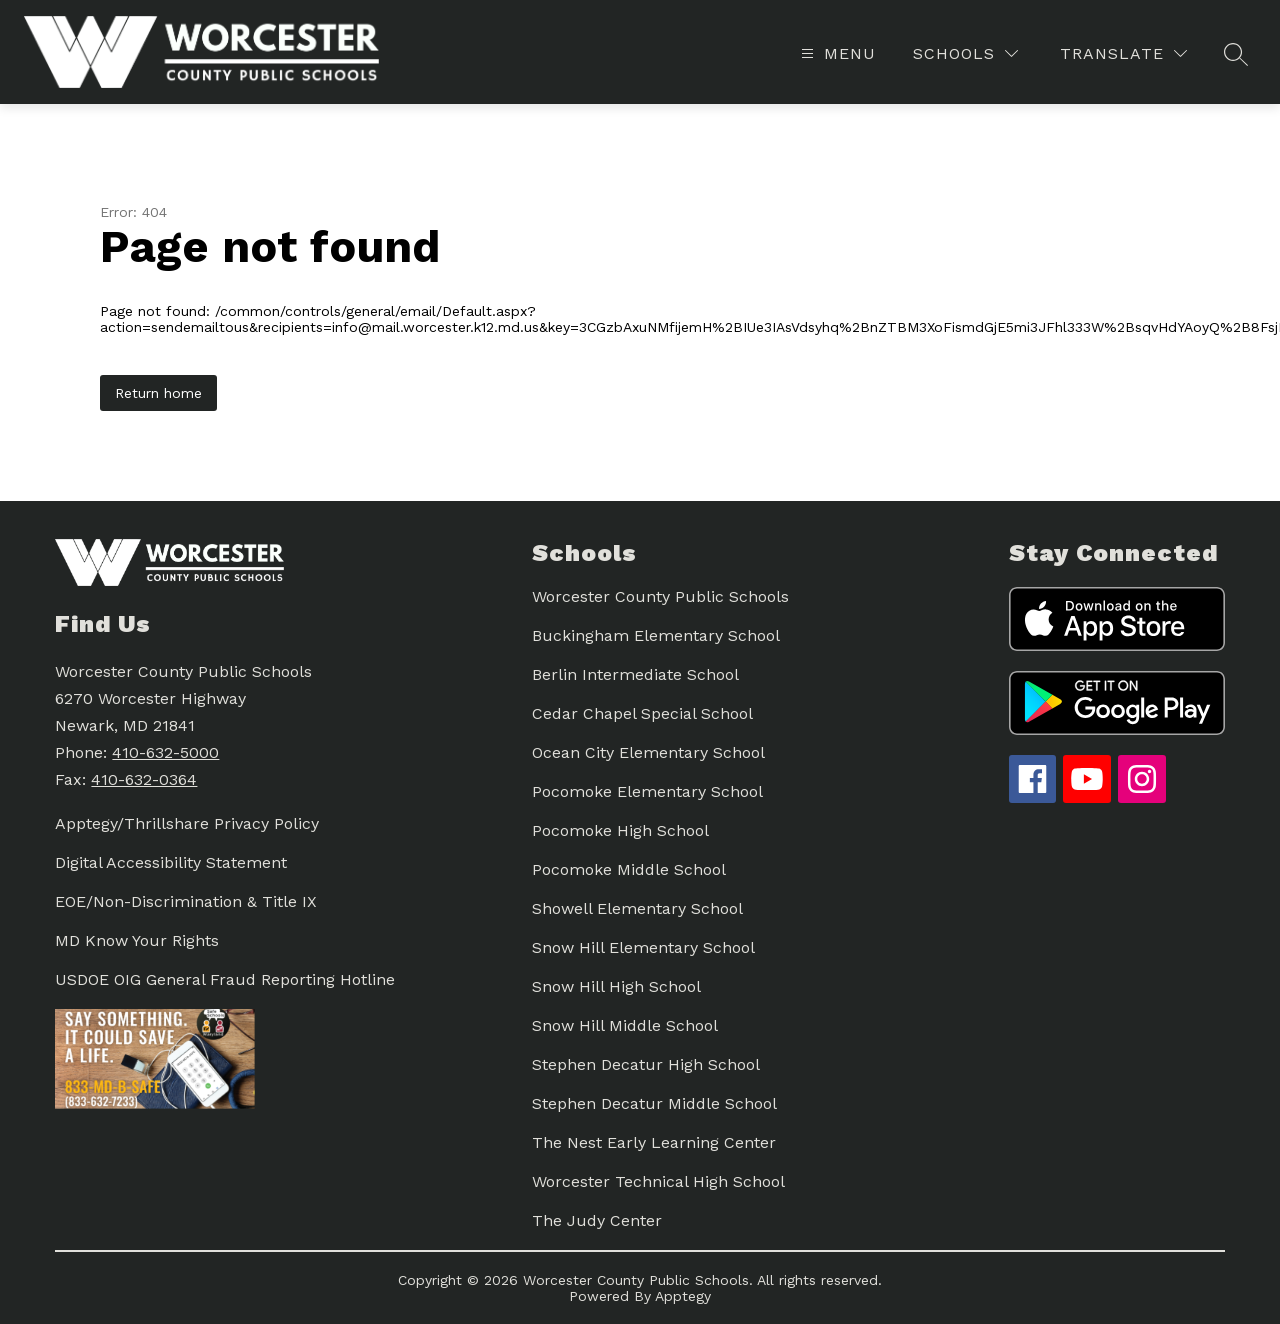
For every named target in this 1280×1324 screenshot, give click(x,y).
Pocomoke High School (620, 830)
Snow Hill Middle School (625, 1025)
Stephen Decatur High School (646, 1064)
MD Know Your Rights (137, 940)
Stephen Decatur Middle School (654, 1103)
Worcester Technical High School (658, 1181)
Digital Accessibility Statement (171, 862)
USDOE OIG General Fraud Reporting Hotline (225, 979)
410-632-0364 (144, 779)
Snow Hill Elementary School (643, 947)
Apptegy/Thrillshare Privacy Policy (187, 823)
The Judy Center (597, 1220)
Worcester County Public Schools (660, 596)
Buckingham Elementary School (656, 635)
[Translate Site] (1123, 53)
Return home (158, 393)
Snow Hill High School (616, 986)
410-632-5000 (165, 752)
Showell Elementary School (637, 908)
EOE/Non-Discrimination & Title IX (186, 901)
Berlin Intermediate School (635, 674)
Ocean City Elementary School (648, 752)
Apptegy (683, 1296)
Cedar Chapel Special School (642, 713)
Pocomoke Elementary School (647, 791)
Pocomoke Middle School (629, 869)
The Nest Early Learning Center (654, 1142)
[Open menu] (836, 53)
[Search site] (1236, 54)
